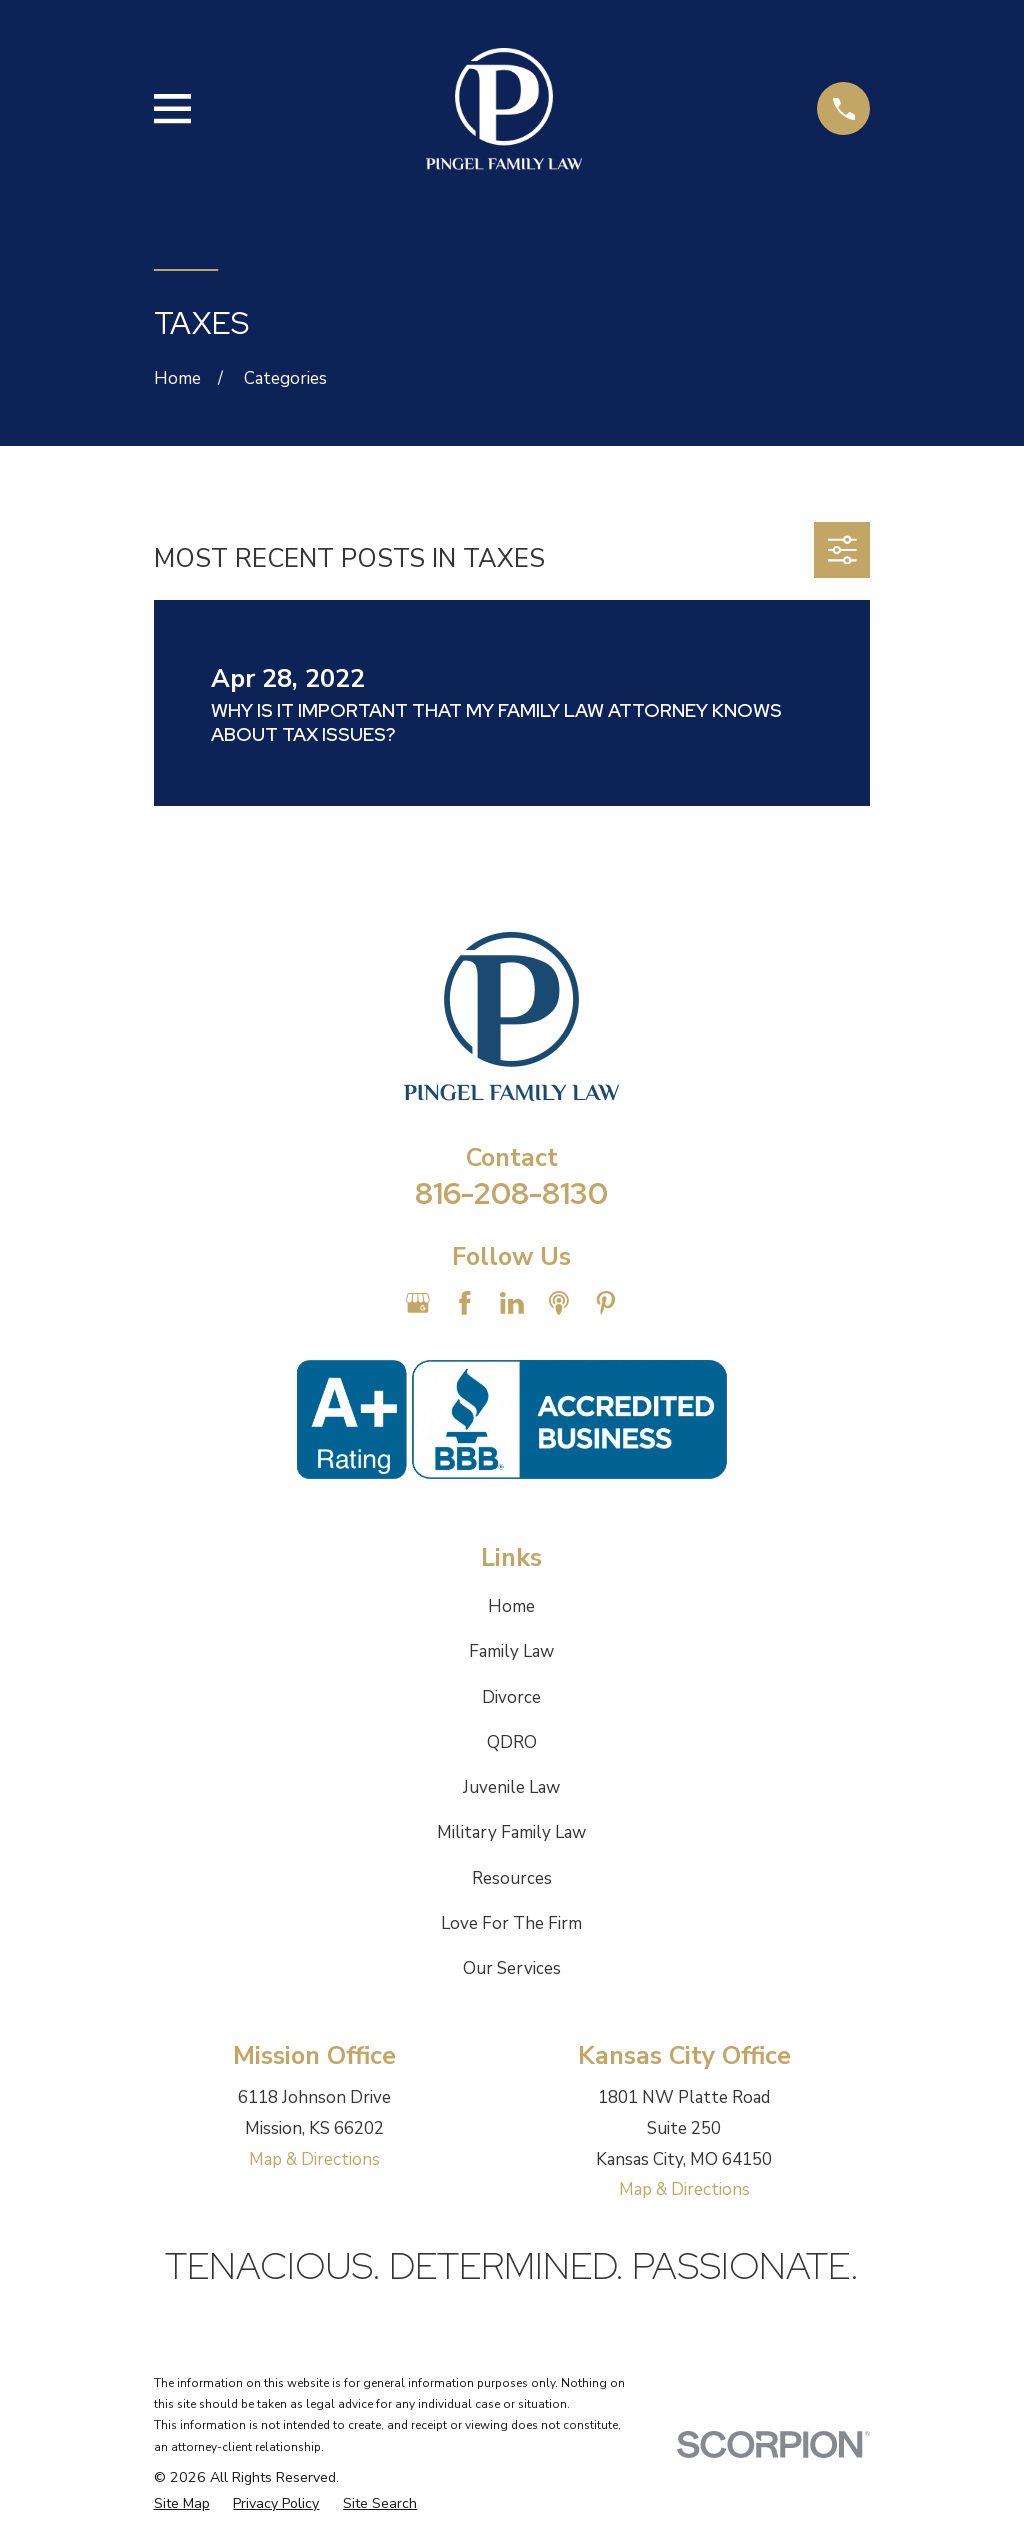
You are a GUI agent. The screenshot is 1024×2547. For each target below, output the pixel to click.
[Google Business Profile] (418, 1303)
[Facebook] (465, 1303)
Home (511, 1606)
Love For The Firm (511, 1923)
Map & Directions (314, 2159)
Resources (512, 1878)
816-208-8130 (511, 1193)
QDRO (512, 1742)
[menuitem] (182, 2504)
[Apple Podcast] (559, 1303)
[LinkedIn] (512, 1303)
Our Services (512, 1968)
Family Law (511, 1651)
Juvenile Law (511, 1787)
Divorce (511, 1697)
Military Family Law (511, 1832)
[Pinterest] (606, 1303)
